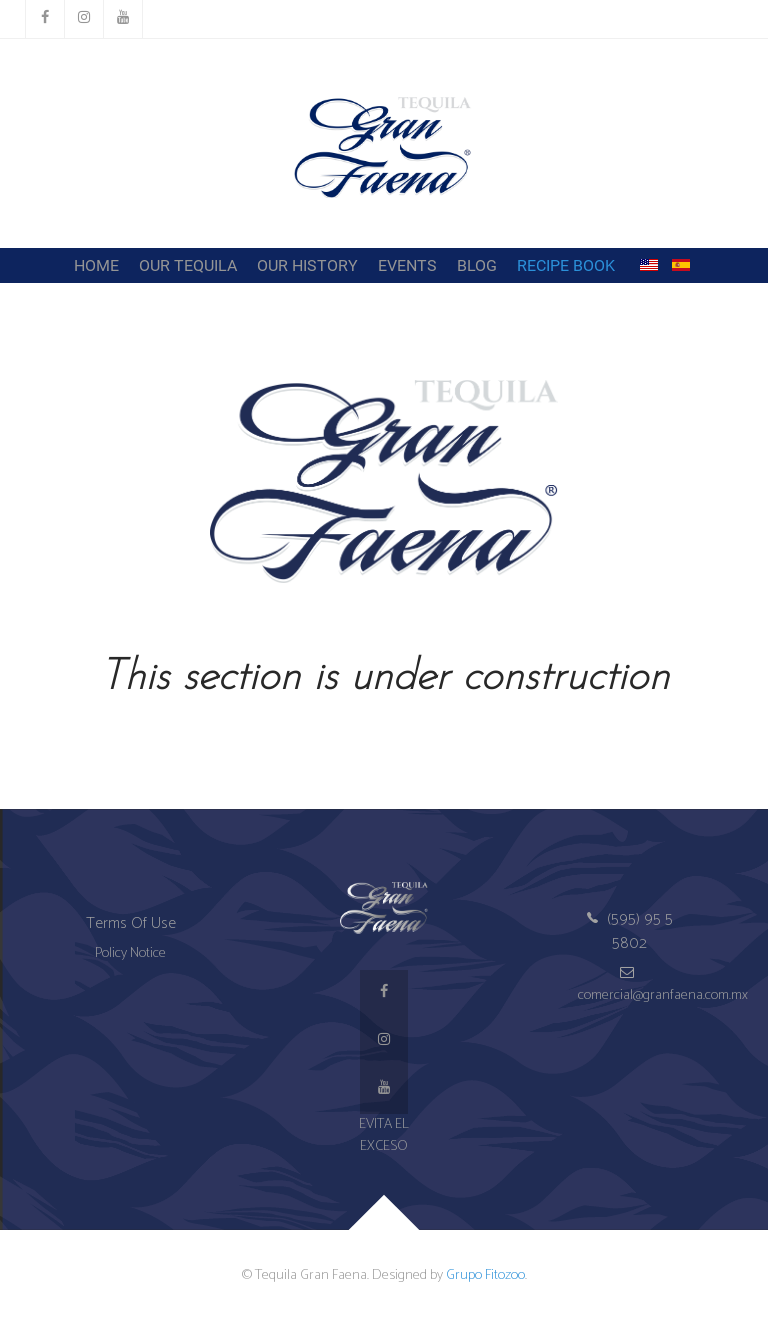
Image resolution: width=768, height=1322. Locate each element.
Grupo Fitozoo (485, 1275)
